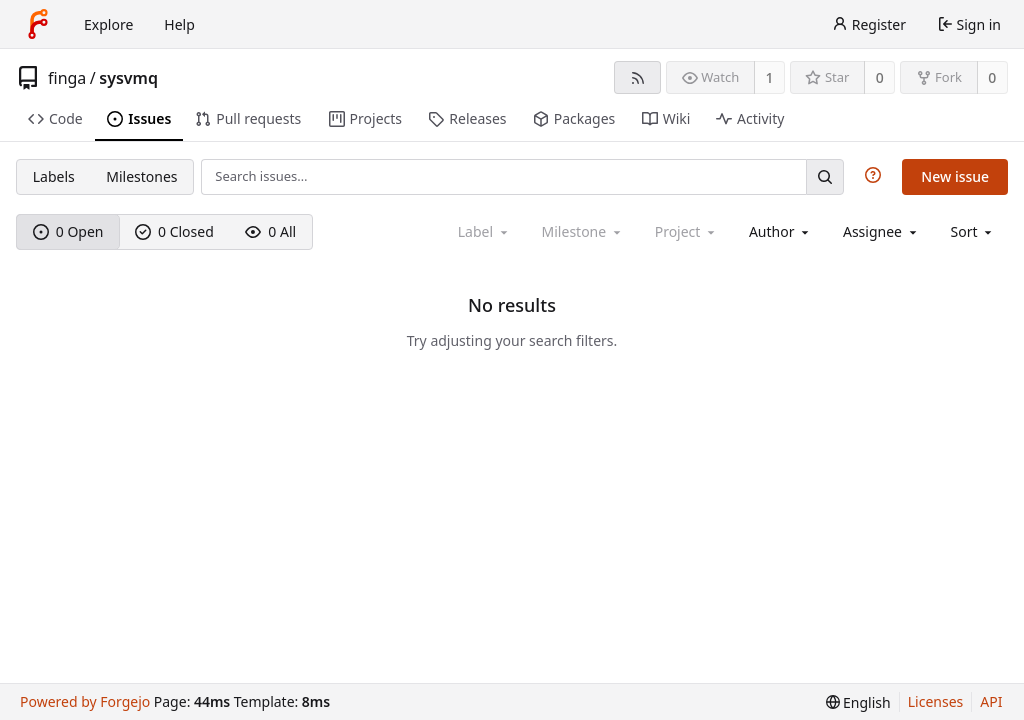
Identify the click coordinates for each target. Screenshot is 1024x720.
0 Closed (174, 231)
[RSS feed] (637, 77)
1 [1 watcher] (770, 77)
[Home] (38, 24)
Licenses (936, 701)
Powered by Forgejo (85, 701)
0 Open (68, 231)
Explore (108, 24)
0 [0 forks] (992, 77)
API (991, 701)
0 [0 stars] (880, 77)
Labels (54, 176)
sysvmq (128, 78)
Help (179, 24)
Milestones (141, 176)
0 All (270, 231)
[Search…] (825, 176)
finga (67, 78)
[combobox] (780, 231)
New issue (955, 176)
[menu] (973, 231)
